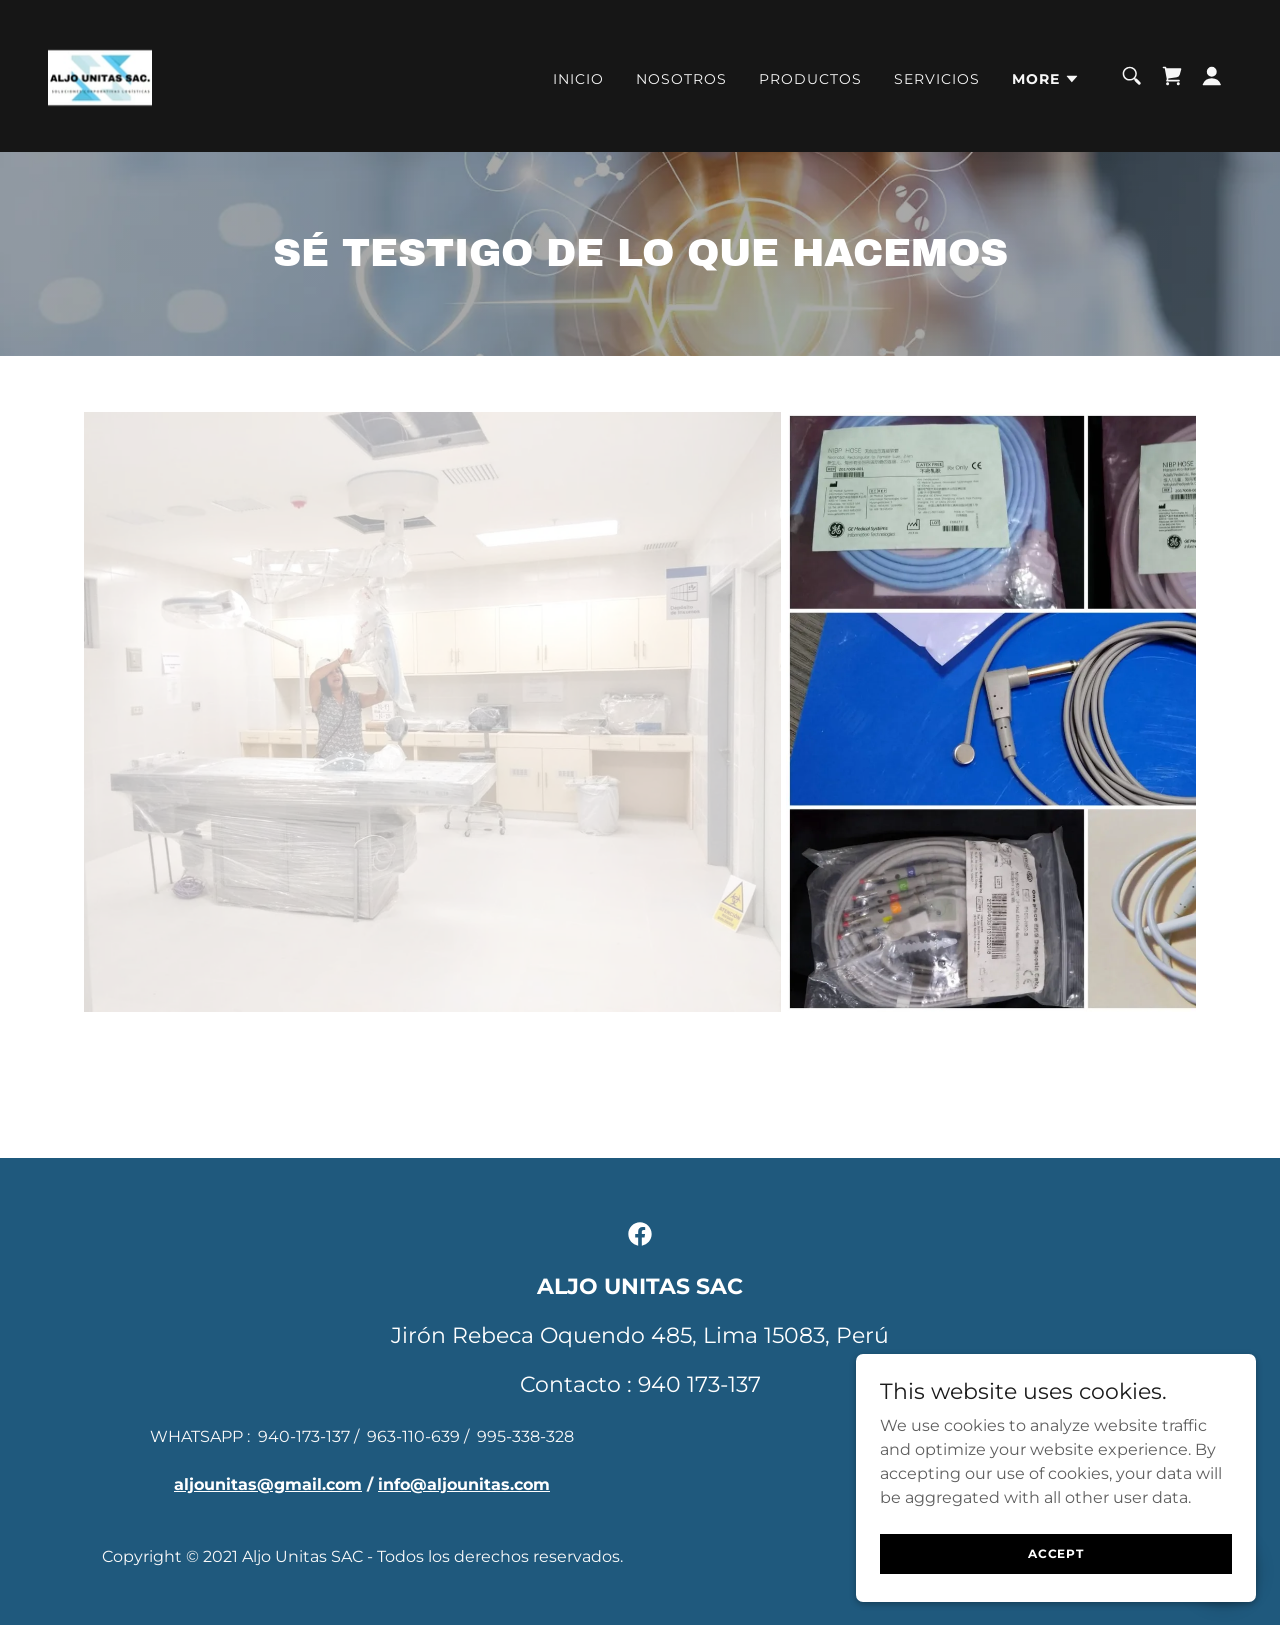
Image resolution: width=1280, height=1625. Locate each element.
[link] (100, 74)
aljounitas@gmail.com (268, 1484)
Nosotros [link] (681, 79)
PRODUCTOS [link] (810, 79)
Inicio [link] (578, 79)
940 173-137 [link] (699, 1384)
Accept (1056, 1553)
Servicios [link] (937, 79)
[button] (1046, 79)
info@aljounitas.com (464, 1484)
